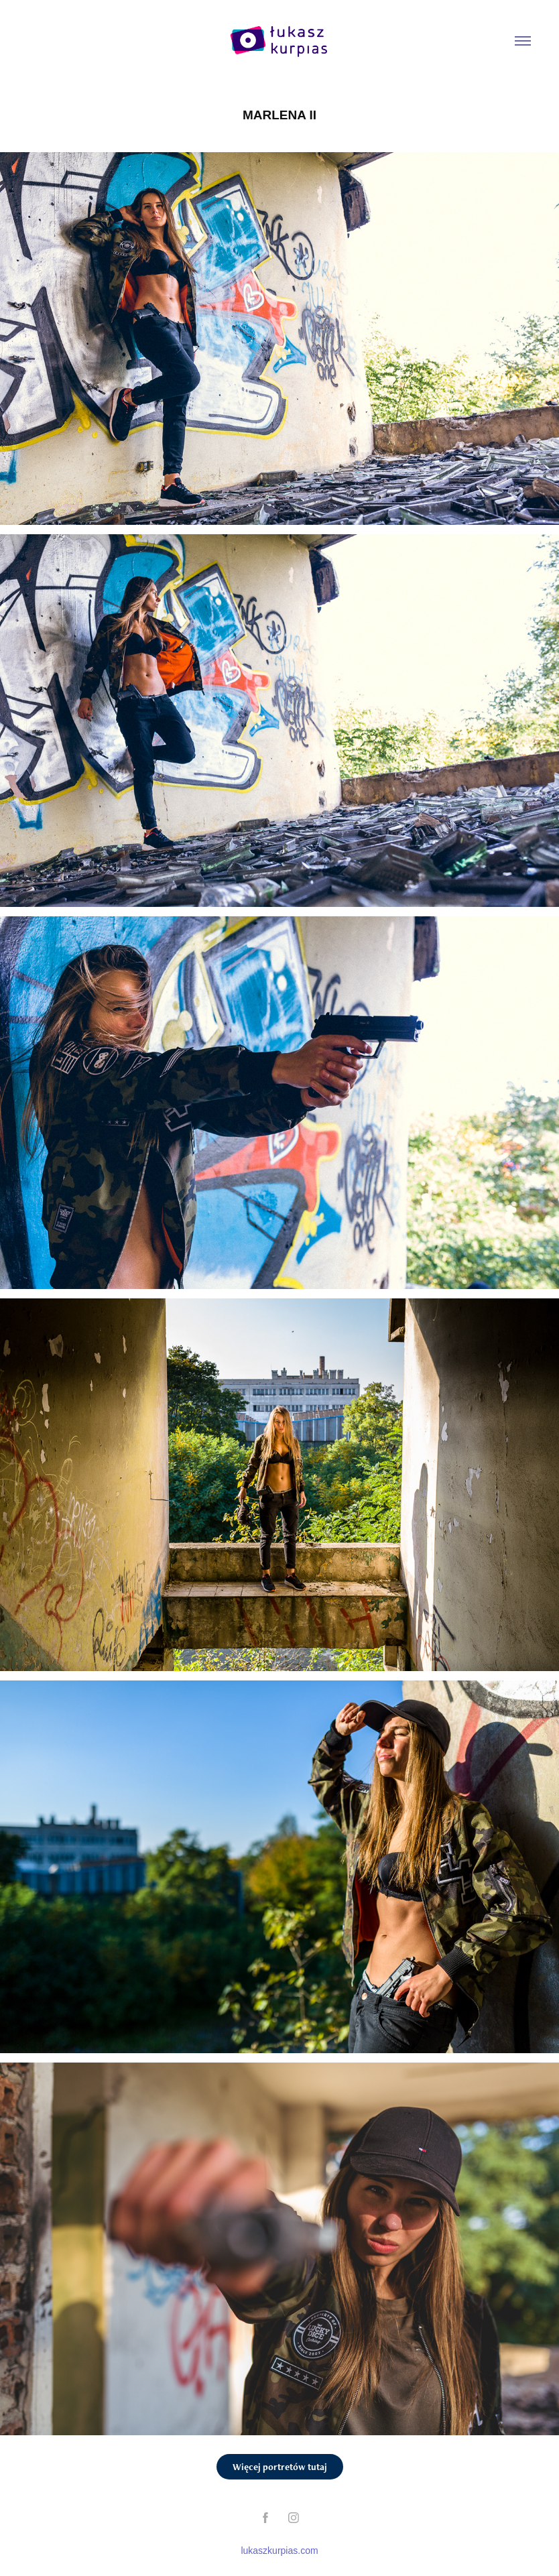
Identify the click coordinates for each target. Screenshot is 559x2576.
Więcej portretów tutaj (280, 2467)
